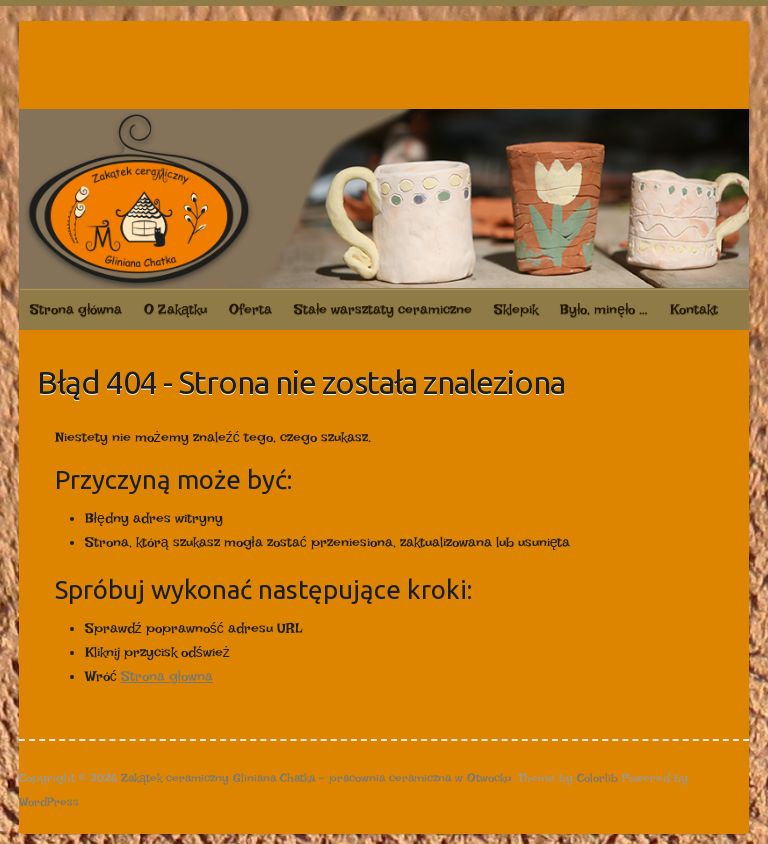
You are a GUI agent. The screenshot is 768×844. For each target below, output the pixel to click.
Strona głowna (167, 676)
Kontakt (694, 309)
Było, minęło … (604, 309)
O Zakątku (175, 309)
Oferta (250, 309)
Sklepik (516, 309)
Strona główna (76, 309)
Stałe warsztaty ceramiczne (383, 309)
